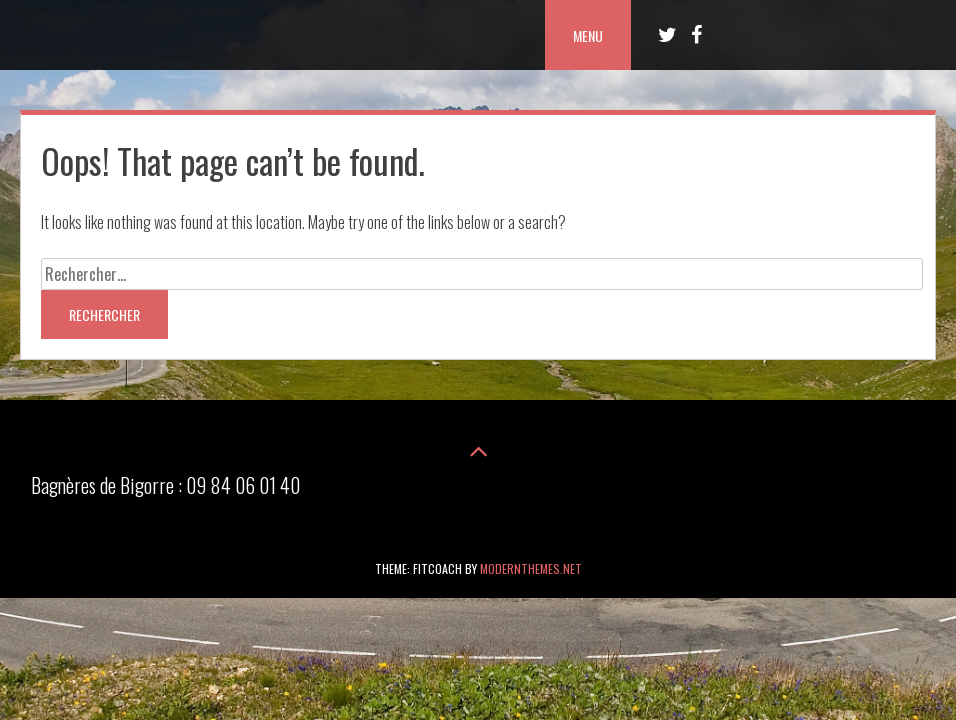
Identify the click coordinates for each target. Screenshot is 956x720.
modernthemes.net (531, 568)
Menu (588, 35)
